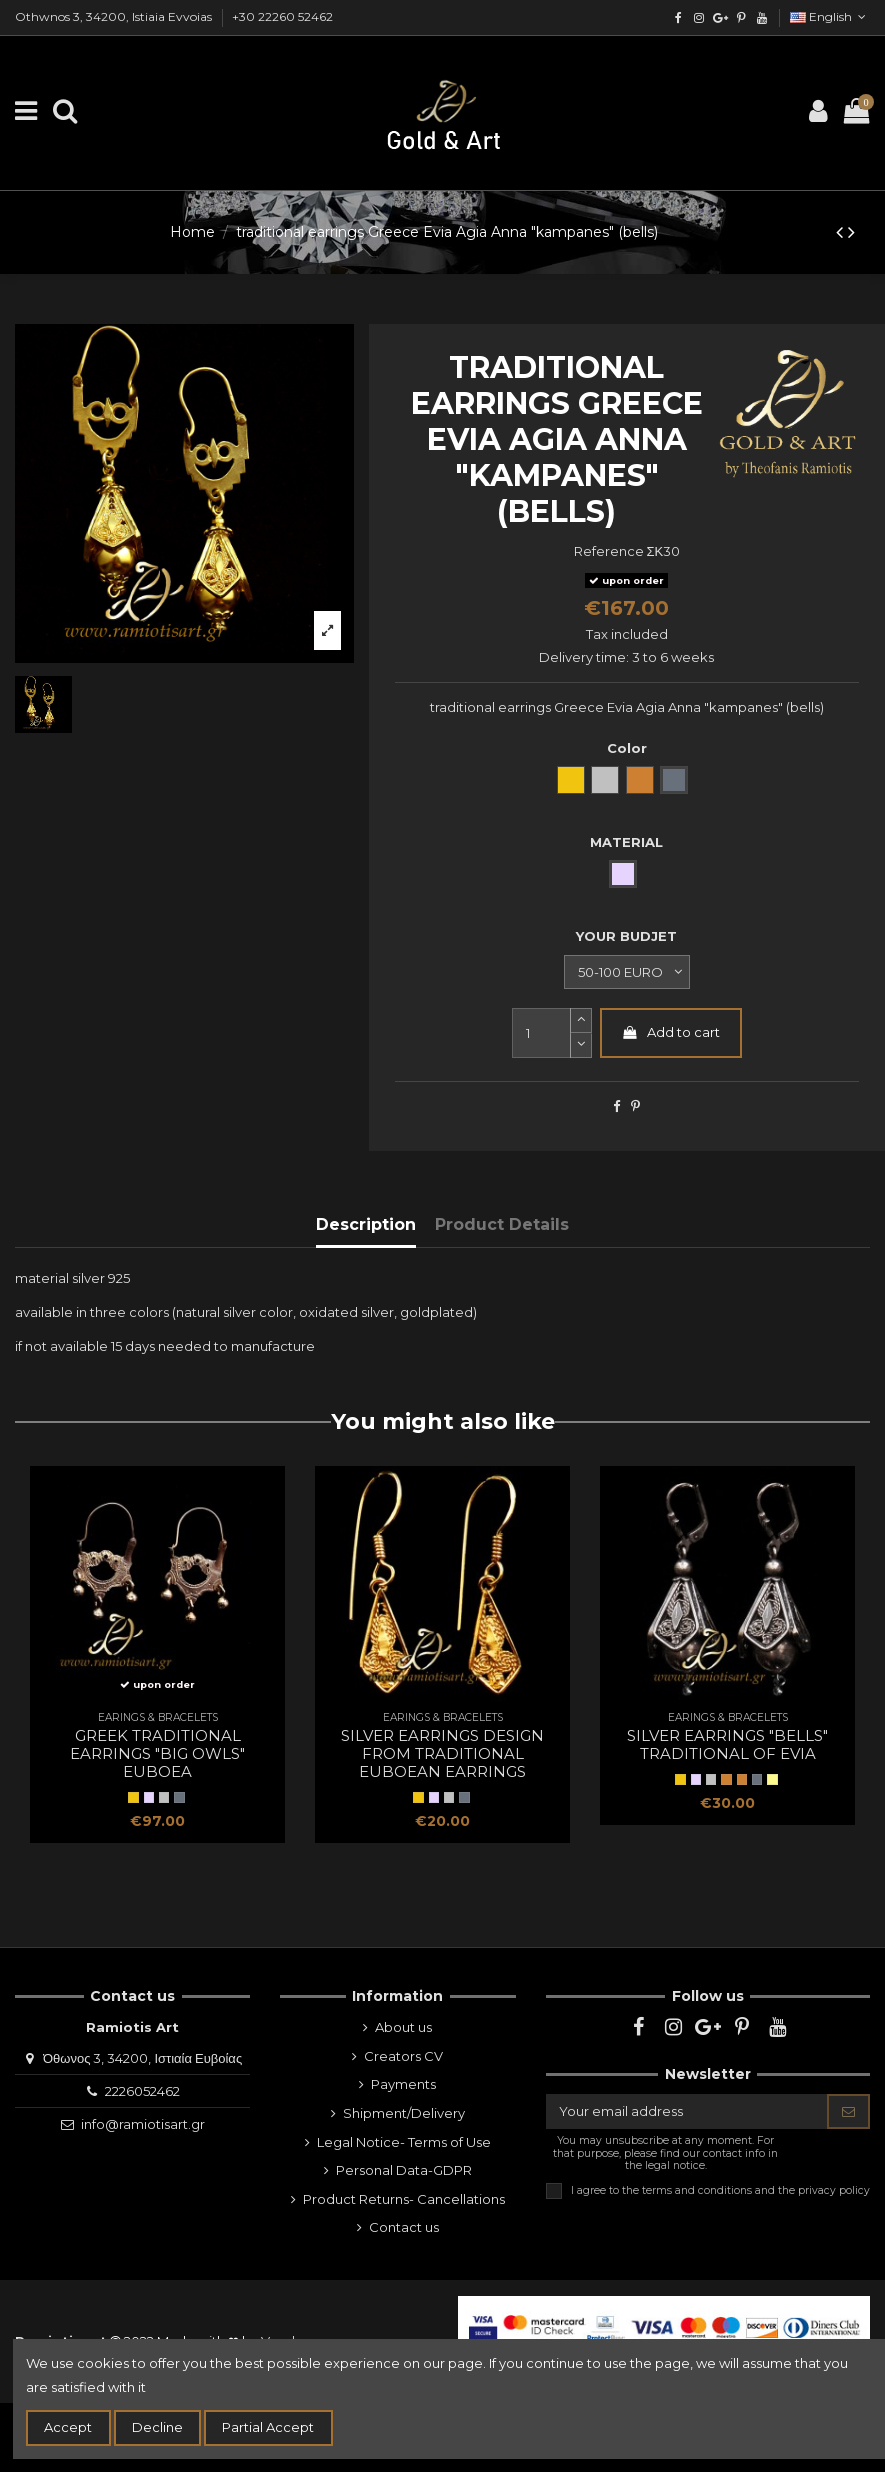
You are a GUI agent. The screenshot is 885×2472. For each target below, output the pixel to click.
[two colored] (772, 1779)
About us (403, 2027)
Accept (68, 2427)
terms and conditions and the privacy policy (756, 2190)
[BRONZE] (726, 1779)
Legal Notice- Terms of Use (404, 2142)
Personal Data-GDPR (404, 2170)
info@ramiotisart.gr (143, 2124)
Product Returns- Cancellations (404, 2199)
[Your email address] (687, 2111)
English (830, 16)
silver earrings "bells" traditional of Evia (727, 1744)
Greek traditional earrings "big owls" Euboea (157, 1753)
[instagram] (699, 17)
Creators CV (403, 2056)
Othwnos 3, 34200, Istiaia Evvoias (115, 16)
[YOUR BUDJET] (627, 972)
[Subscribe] (848, 2111)
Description (366, 1224)
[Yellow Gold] (133, 1797)
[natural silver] (164, 1797)
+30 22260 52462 (282, 16)
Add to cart (670, 1032)
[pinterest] (740, 17)
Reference (609, 551)
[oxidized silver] (179, 1797)
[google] (720, 17)
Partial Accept (268, 2427)
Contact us (404, 2227)
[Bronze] (742, 1779)
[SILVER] (149, 1797)
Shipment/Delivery (404, 2113)
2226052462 (142, 2091)
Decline (157, 2427)
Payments (403, 2084)
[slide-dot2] (581, 1020)
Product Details (502, 1224)
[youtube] (761, 17)
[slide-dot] (581, 1045)
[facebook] (678, 17)
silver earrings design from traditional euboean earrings (442, 1753)
